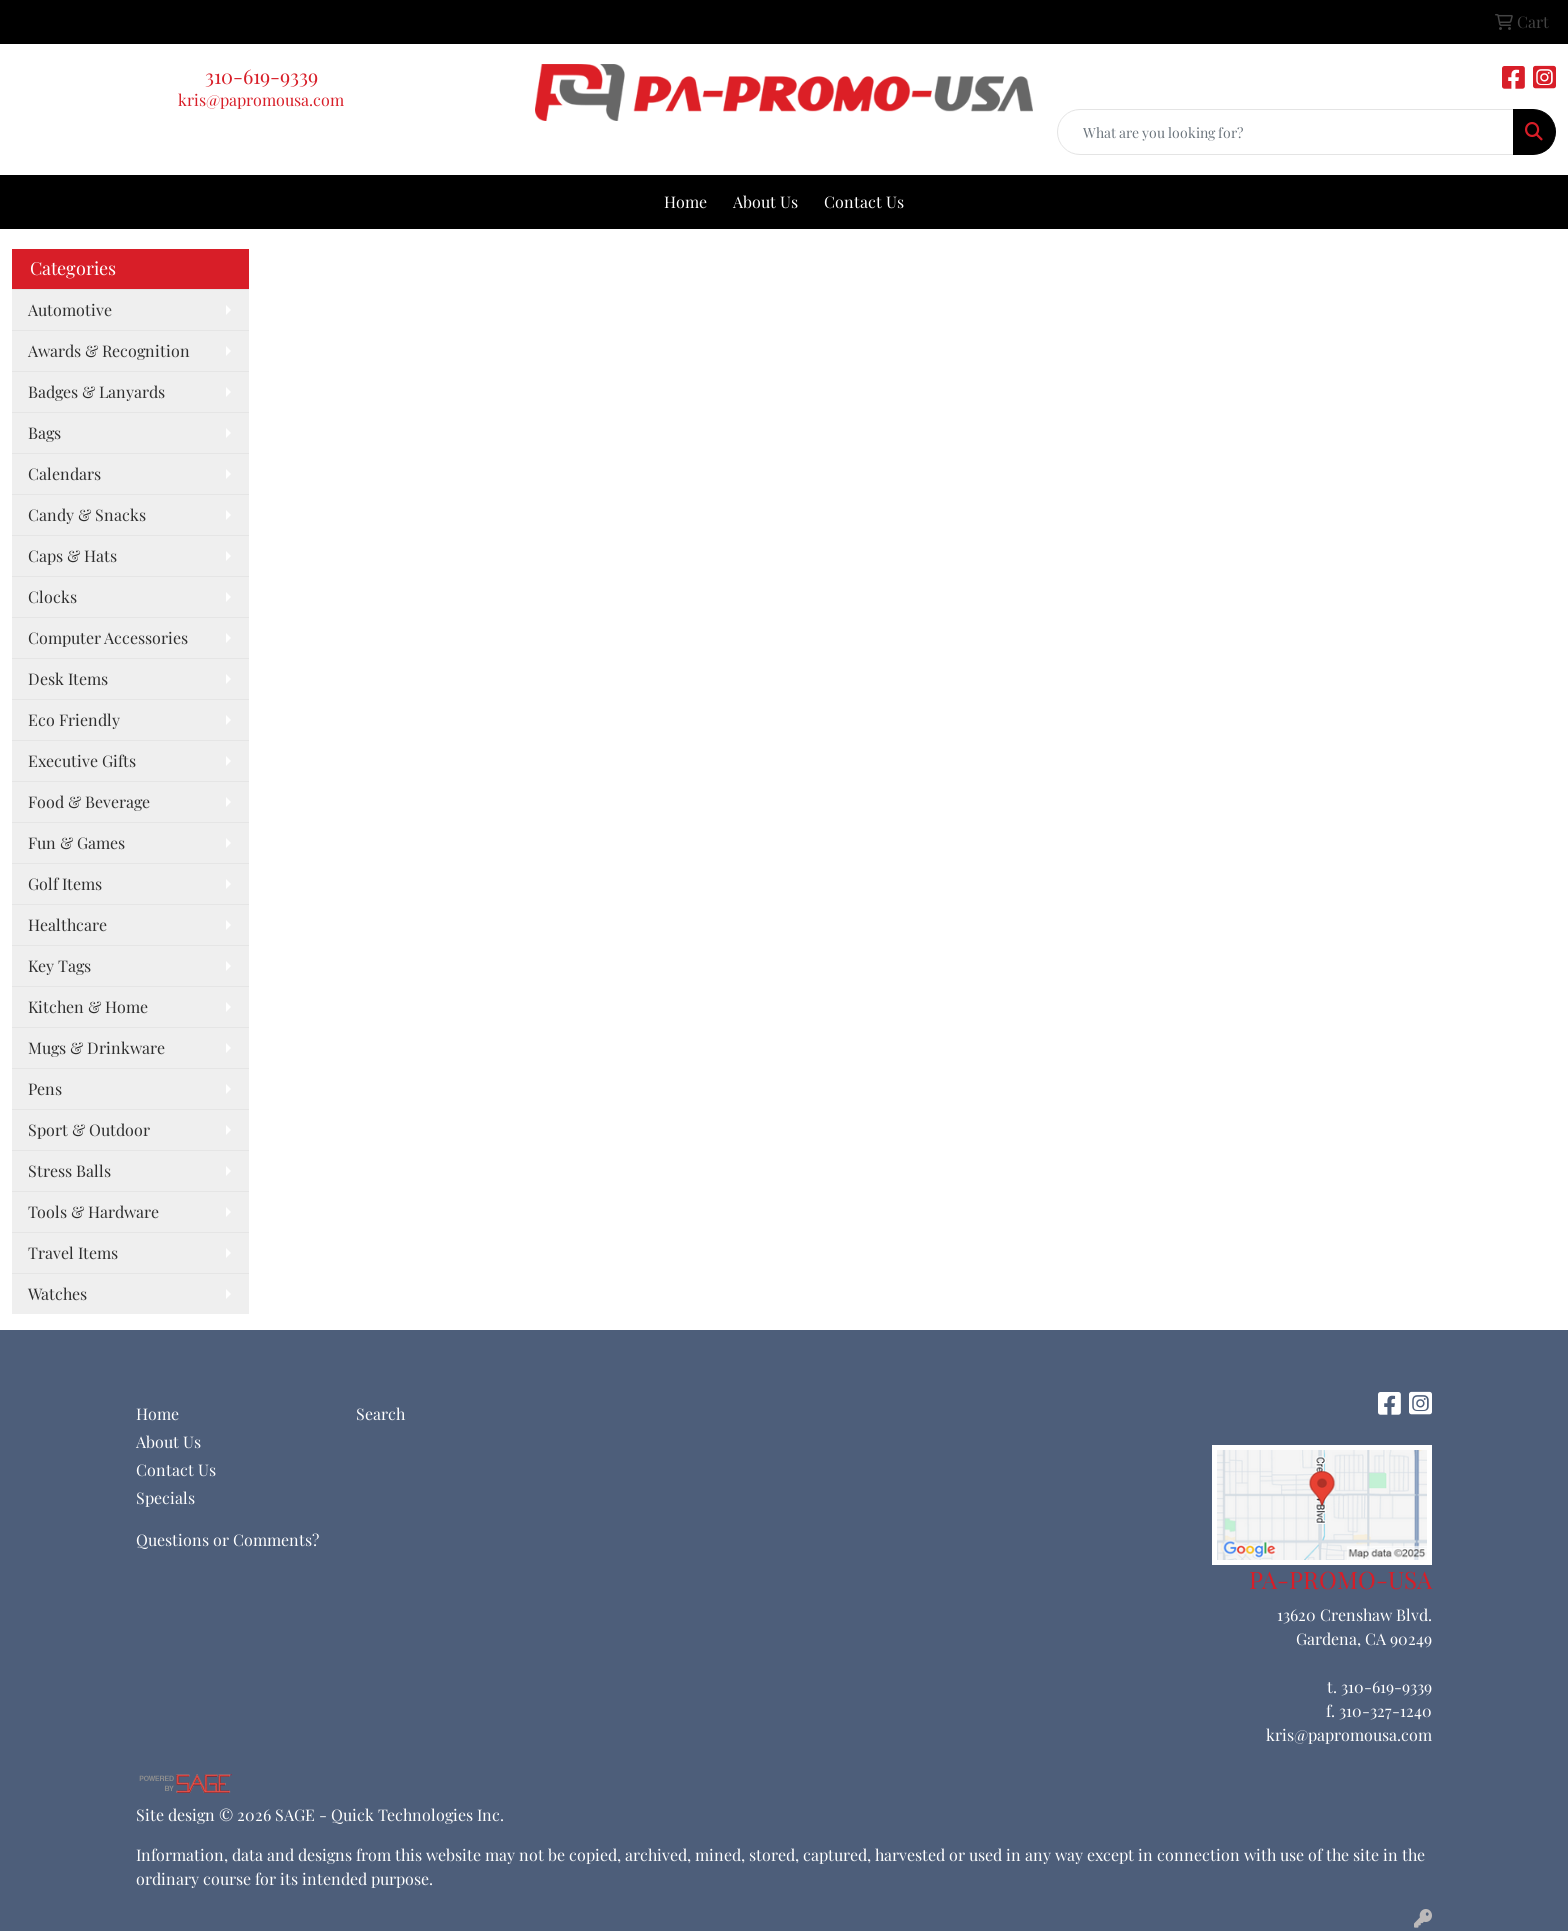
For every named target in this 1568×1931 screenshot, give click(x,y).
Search (380, 1413)
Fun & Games (76, 842)
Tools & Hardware (93, 1211)
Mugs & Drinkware (96, 1047)
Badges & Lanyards (96, 391)
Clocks (52, 596)
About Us (765, 201)
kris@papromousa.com (261, 99)
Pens (45, 1088)
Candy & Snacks (87, 514)
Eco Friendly (74, 719)
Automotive (70, 309)
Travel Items (73, 1252)
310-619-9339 (261, 75)
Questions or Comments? (227, 1539)
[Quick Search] (1285, 132)
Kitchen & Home (88, 1006)
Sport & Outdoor (89, 1129)
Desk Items (68, 678)
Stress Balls (69, 1170)
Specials (165, 1497)
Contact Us (864, 201)
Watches (57, 1293)
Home (685, 201)
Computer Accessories (108, 637)
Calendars (64, 473)
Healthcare (67, 924)
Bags (44, 432)
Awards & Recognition (109, 350)
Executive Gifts (82, 760)
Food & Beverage (89, 801)
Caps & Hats (72, 555)
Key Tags (59, 965)
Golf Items (65, 883)
